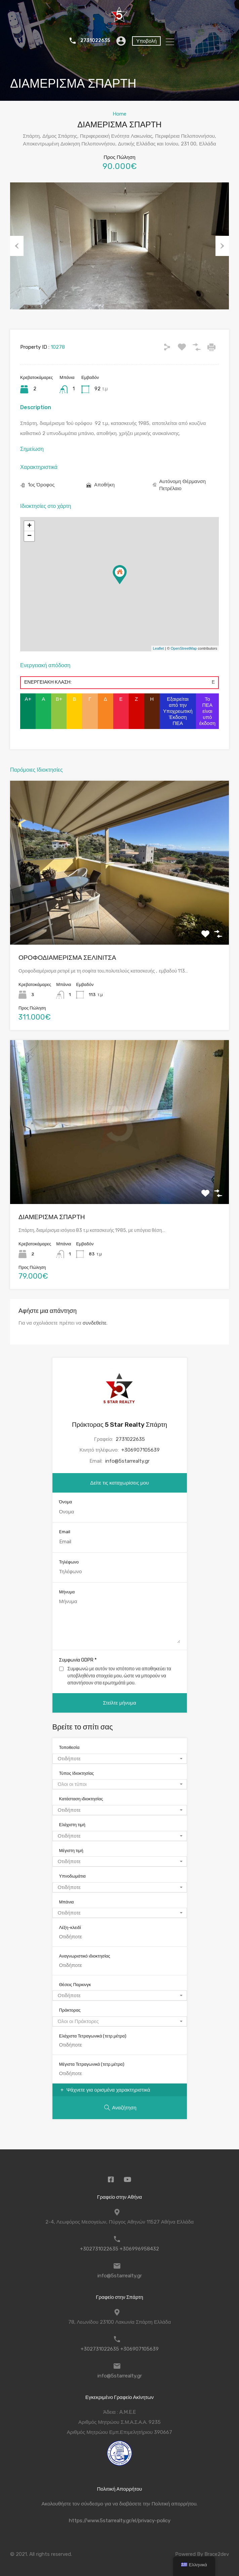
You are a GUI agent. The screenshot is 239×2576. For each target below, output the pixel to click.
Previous (17, 246)
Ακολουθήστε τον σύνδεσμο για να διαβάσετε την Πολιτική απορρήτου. (120, 2504)
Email (64, 1531)
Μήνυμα (67, 1591)
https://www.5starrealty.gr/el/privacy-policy (119, 2521)
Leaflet (158, 648)
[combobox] (119, 1759)
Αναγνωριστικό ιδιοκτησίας (84, 1956)
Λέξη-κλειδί (70, 1927)
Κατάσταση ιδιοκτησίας (81, 1798)
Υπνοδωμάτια (72, 1876)
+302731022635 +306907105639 (120, 2349)
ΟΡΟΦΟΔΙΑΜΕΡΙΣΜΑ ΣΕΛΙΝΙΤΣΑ (67, 957)
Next (222, 246)
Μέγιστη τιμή (71, 1850)
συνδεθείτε (95, 1323)
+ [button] (29, 526)
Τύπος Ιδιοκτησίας (76, 1773)
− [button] (29, 536)
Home (119, 114)
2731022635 (94, 41)
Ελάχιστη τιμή (72, 1824)
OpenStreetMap (184, 648)
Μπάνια (66, 1901)
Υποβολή (145, 41)
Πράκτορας (70, 2010)
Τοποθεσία (69, 1747)
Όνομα (65, 1501)
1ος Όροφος (41, 485)
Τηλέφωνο (69, 1561)
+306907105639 (140, 1450)
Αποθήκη (104, 485)
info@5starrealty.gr (127, 1461)
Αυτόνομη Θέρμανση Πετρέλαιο (182, 484)
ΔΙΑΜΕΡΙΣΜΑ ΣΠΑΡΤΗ (51, 1217)
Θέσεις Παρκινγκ (75, 1984)
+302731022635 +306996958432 (119, 2249)
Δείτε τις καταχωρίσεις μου (119, 1483)
